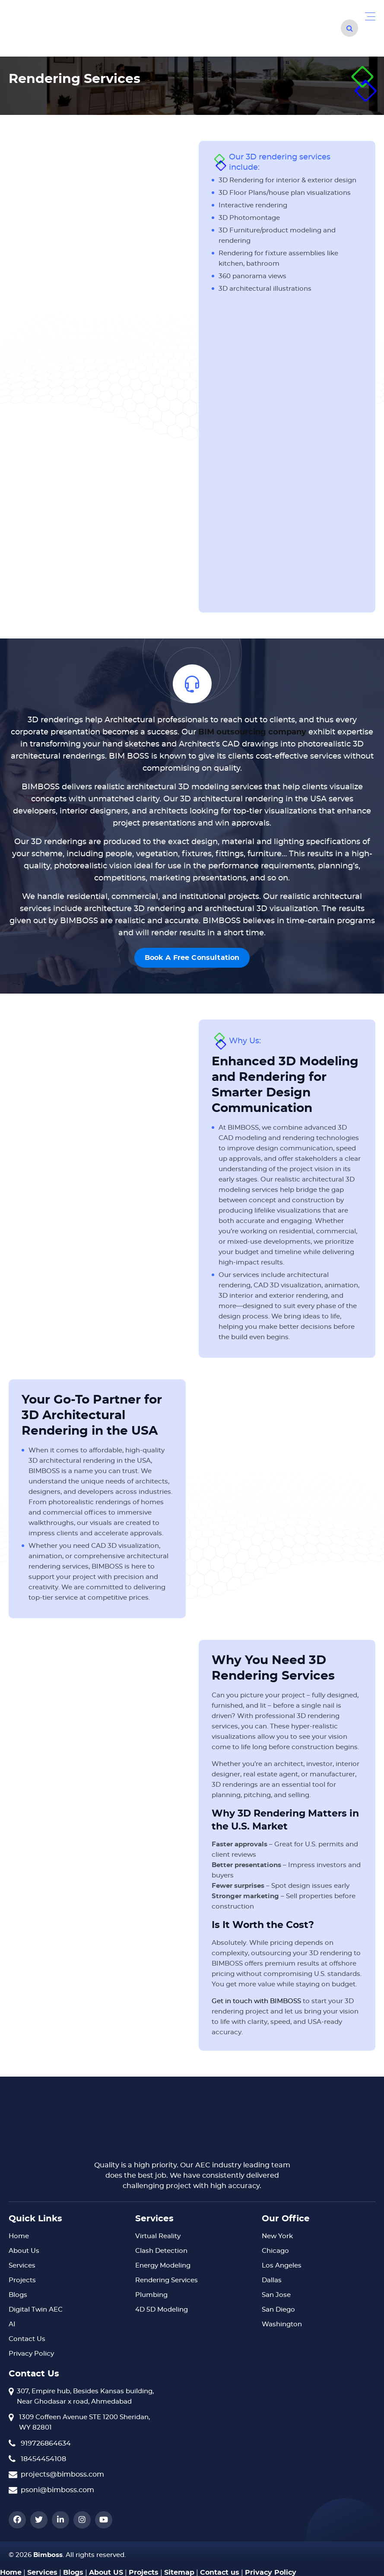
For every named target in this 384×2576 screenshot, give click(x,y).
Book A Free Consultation (192, 957)
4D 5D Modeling (161, 2309)
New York (277, 2236)
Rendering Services (166, 2280)
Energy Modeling (162, 2265)
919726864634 (46, 2443)
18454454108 (43, 2458)
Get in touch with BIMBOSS (256, 2001)
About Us (24, 2251)
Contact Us (27, 2339)
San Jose (276, 2295)
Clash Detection (161, 2251)
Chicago (275, 2251)
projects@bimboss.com (62, 2474)
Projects (22, 2280)
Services (22, 2265)
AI (12, 2324)
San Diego (278, 2309)
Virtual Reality (158, 2236)
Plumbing (151, 2295)
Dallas (272, 2280)
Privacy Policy (31, 2353)
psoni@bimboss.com (57, 2490)
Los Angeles (281, 2265)
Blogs (18, 2295)
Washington (282, 2324)
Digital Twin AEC (36, 2309)
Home (19, 2236)
